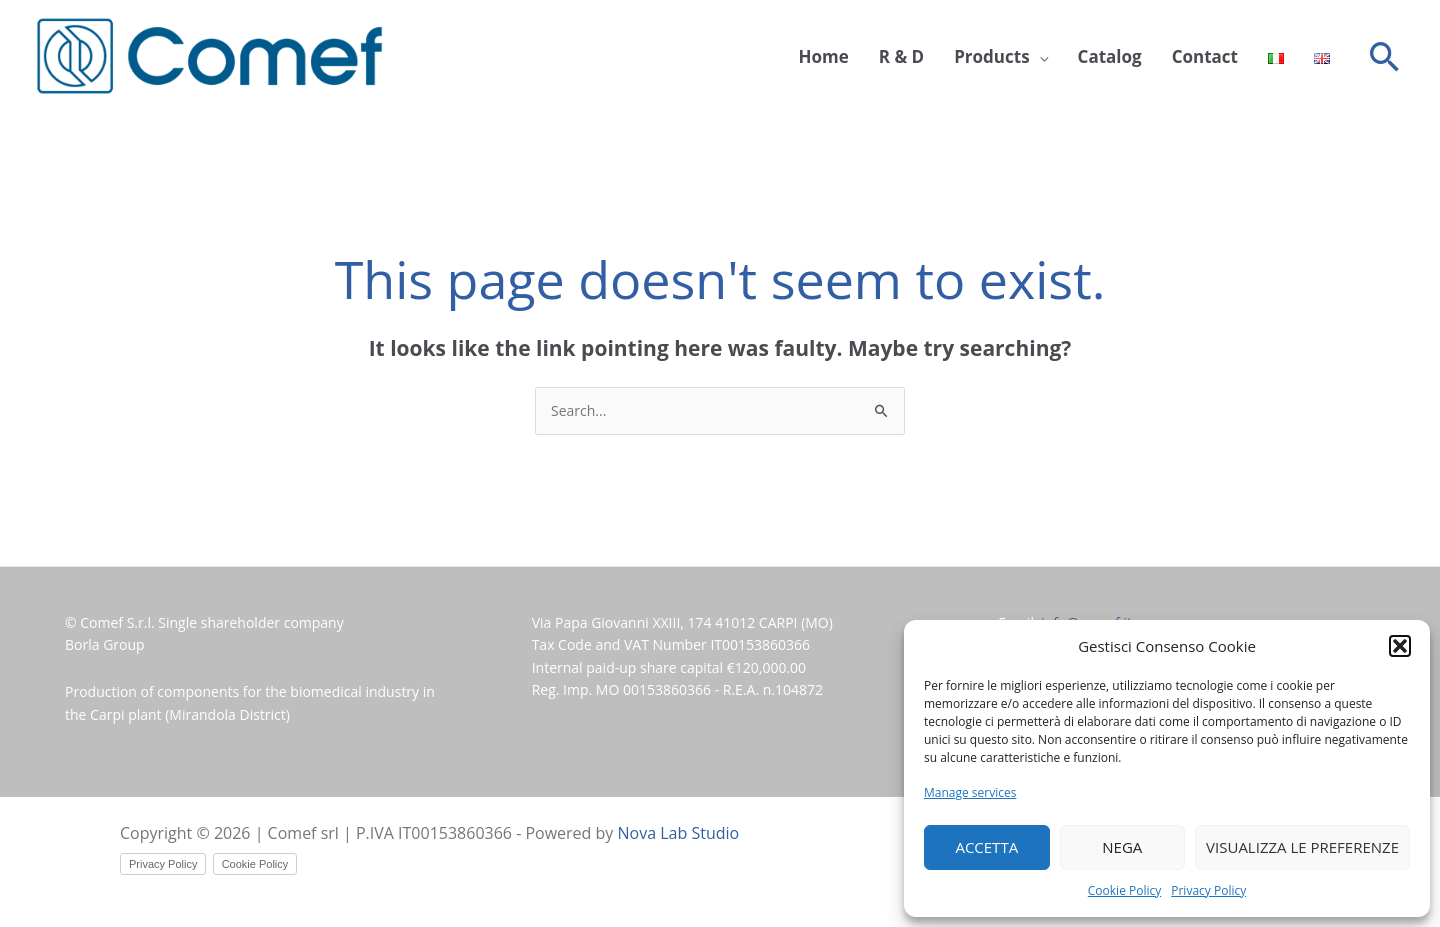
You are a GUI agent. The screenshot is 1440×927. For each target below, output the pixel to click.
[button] (1400, 646)
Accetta (986, 847)
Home (824, 56)
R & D (901, 56)
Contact (1205, 56)
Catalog (1110, 56)
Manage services (970, 792)
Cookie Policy (1124, 890)
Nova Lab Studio (679, 833)
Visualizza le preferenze (1302, 847)
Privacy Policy (1208, 890)
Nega (1122, 847)
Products (991, 56)
